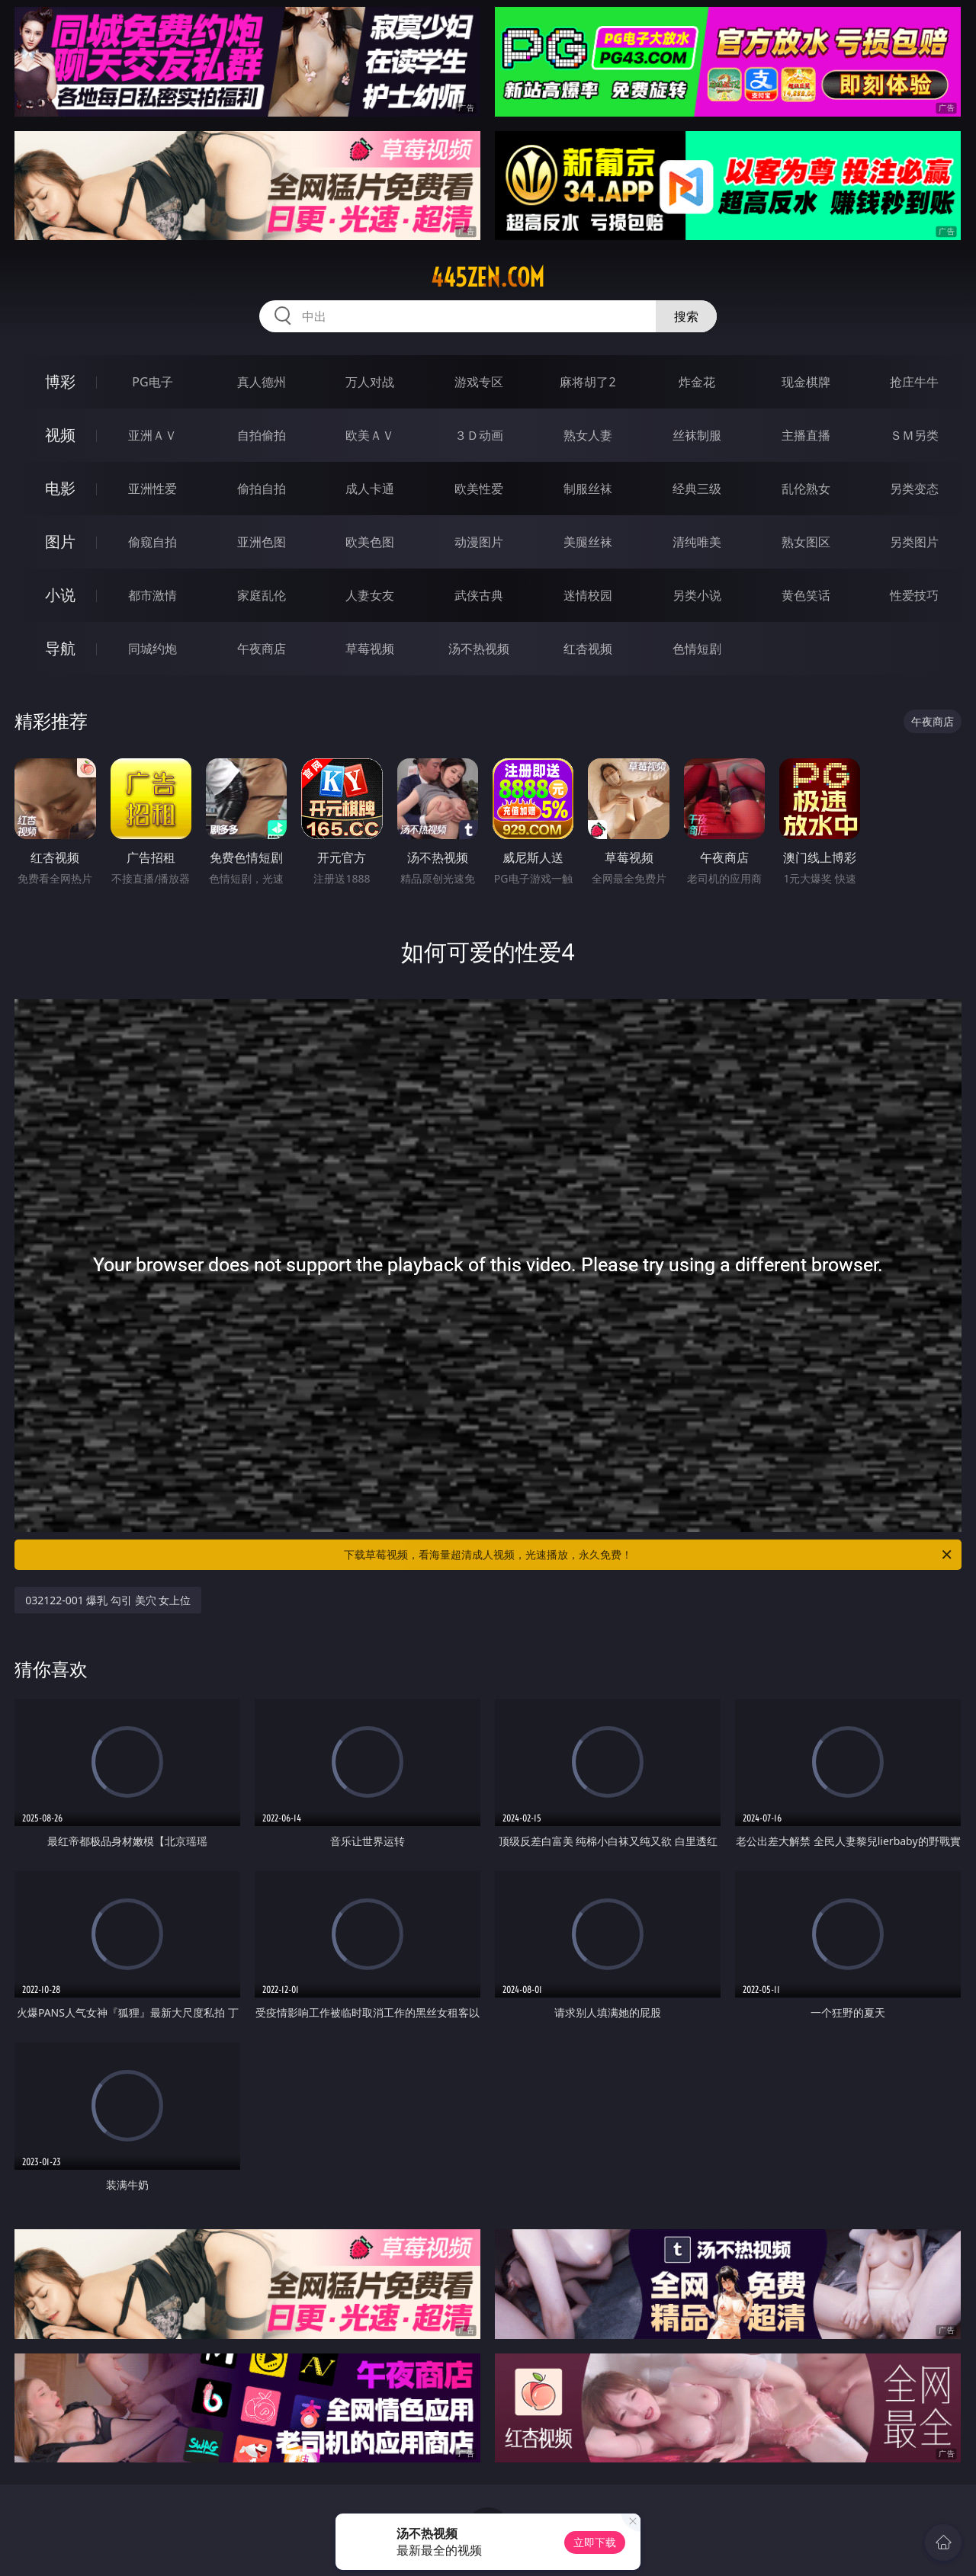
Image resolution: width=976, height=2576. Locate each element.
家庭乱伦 (261, 595)
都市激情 (152, 595)
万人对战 (369, 381)
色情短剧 (697, 648)
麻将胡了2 (587, 381)
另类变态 (914, 488)
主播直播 (806, 435)
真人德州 (261, 381)
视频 (60, 435)
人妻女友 (369, 595)
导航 (60, 648)
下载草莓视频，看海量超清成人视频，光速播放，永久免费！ (649, 1555)
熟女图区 (806, 541)
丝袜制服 (697, 435)
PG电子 (152, 381)
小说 (60, 595)
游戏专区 (478, 381)
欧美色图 (369, 541)
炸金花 (697, 381)
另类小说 (697, 595)
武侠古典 (478, 595)
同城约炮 (152, 648)
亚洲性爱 (152, 488)
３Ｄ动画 (478, 435)
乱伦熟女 (806, 488)
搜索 (686, 316)
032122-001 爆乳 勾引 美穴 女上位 (108, 1600)
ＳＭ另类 (914, 435)
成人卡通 (369, 488)
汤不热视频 (478, 648)
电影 (60, 488)
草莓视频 (369, 648)
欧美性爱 (478, 488)
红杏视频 (587, 648)
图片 (60, 541)
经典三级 (697, 488)
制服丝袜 (587, 488)
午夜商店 (261, 648)
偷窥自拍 (152, 541)
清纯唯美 (697, 541)
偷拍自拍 (261, 488)
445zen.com (487, 277)
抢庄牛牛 (914, 381)
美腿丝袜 (587, 541)
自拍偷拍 (261, 435)
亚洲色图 (261, 541)
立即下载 (594, 2542)
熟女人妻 (587, 435)
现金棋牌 (806, 381)
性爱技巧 (914, 595)
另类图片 (914, 541)
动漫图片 (478, 541)
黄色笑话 (806, 595)
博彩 (60, 381)
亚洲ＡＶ (152, 435)
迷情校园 (587, 595)
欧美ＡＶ (369, 435)
